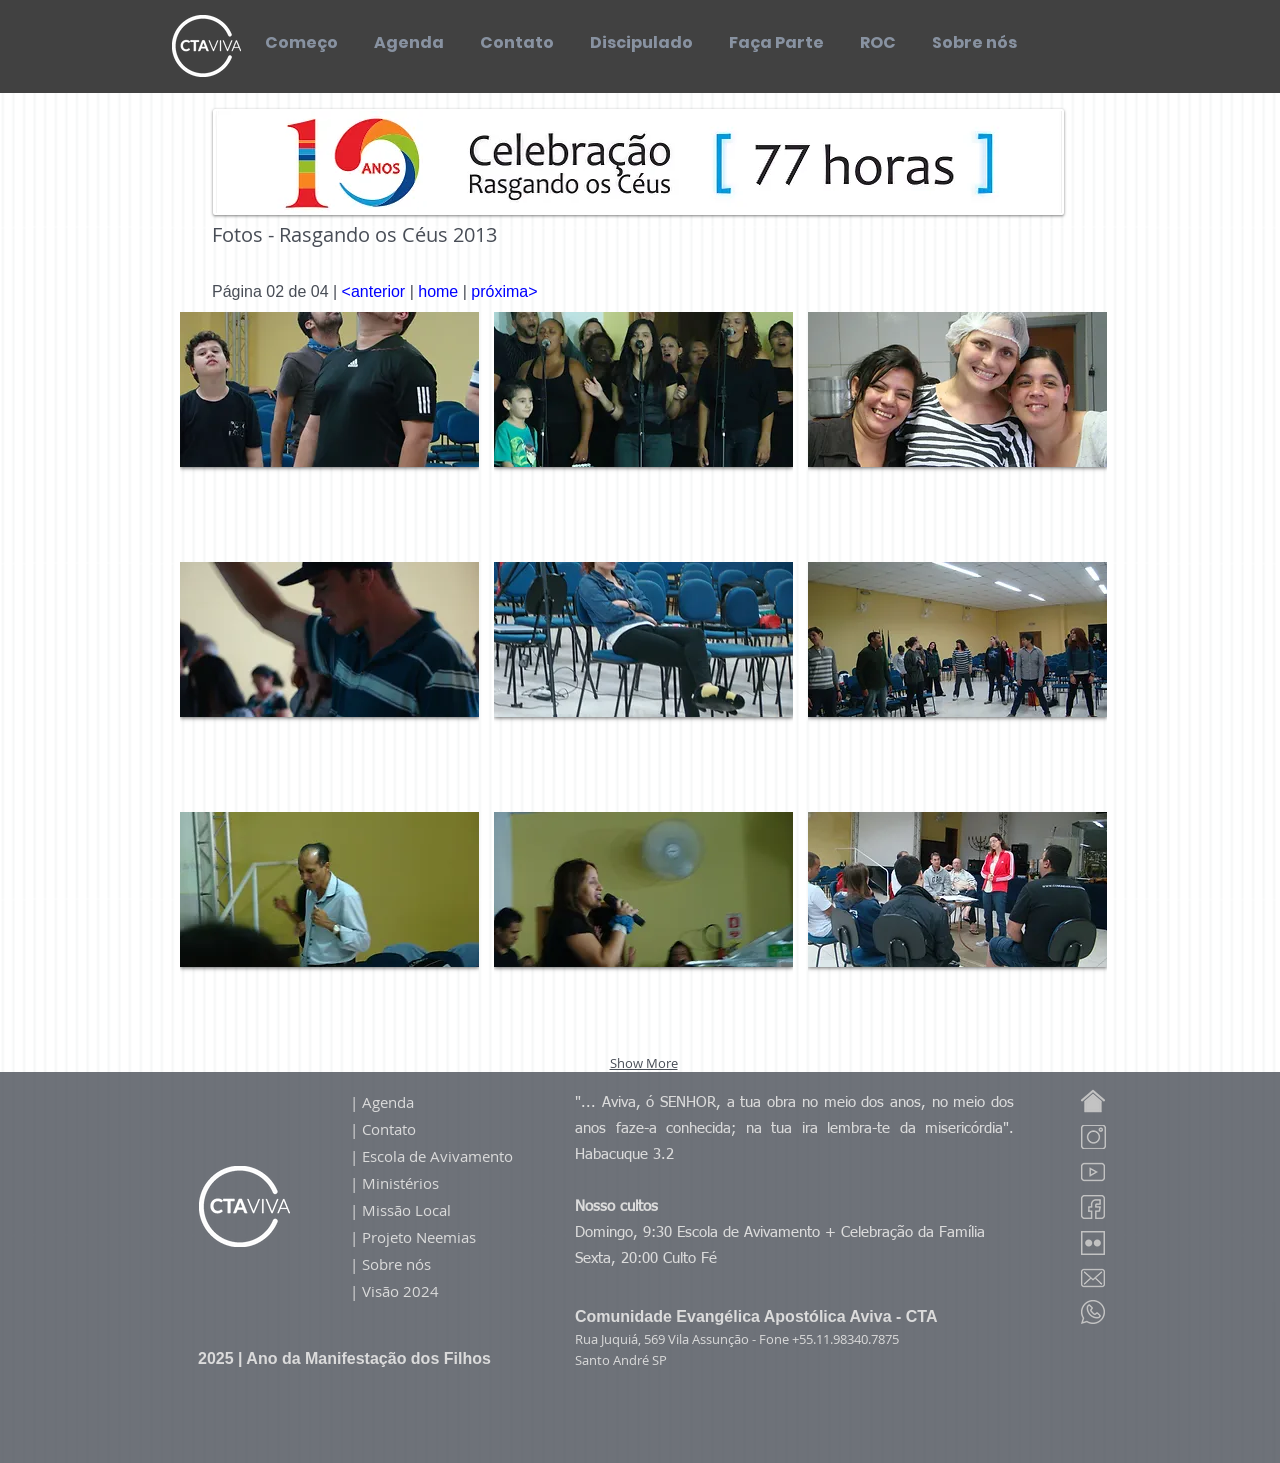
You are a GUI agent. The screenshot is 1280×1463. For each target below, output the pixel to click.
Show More (644, 1063)
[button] (329, 429)
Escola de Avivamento (437, 1156)
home (440, 291)
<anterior (374, 291)
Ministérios (400, 1183)
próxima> (504, 291)
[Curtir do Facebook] (935, 265)
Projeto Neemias (419, 1237)
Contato (389, 1129)
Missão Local (408, 1210)
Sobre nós (396, 1264)
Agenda (388, 1102)
